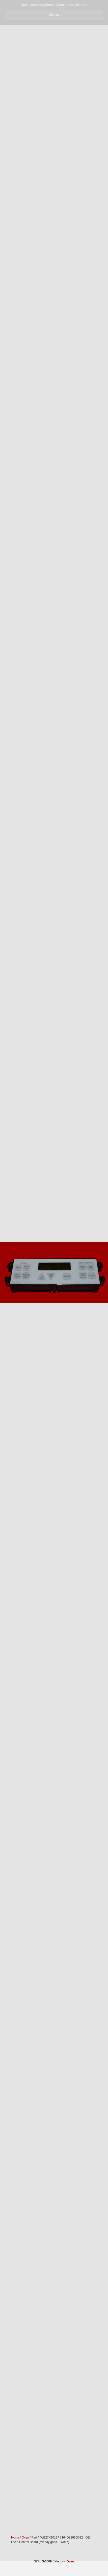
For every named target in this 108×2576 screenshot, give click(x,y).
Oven (70, 2561)
